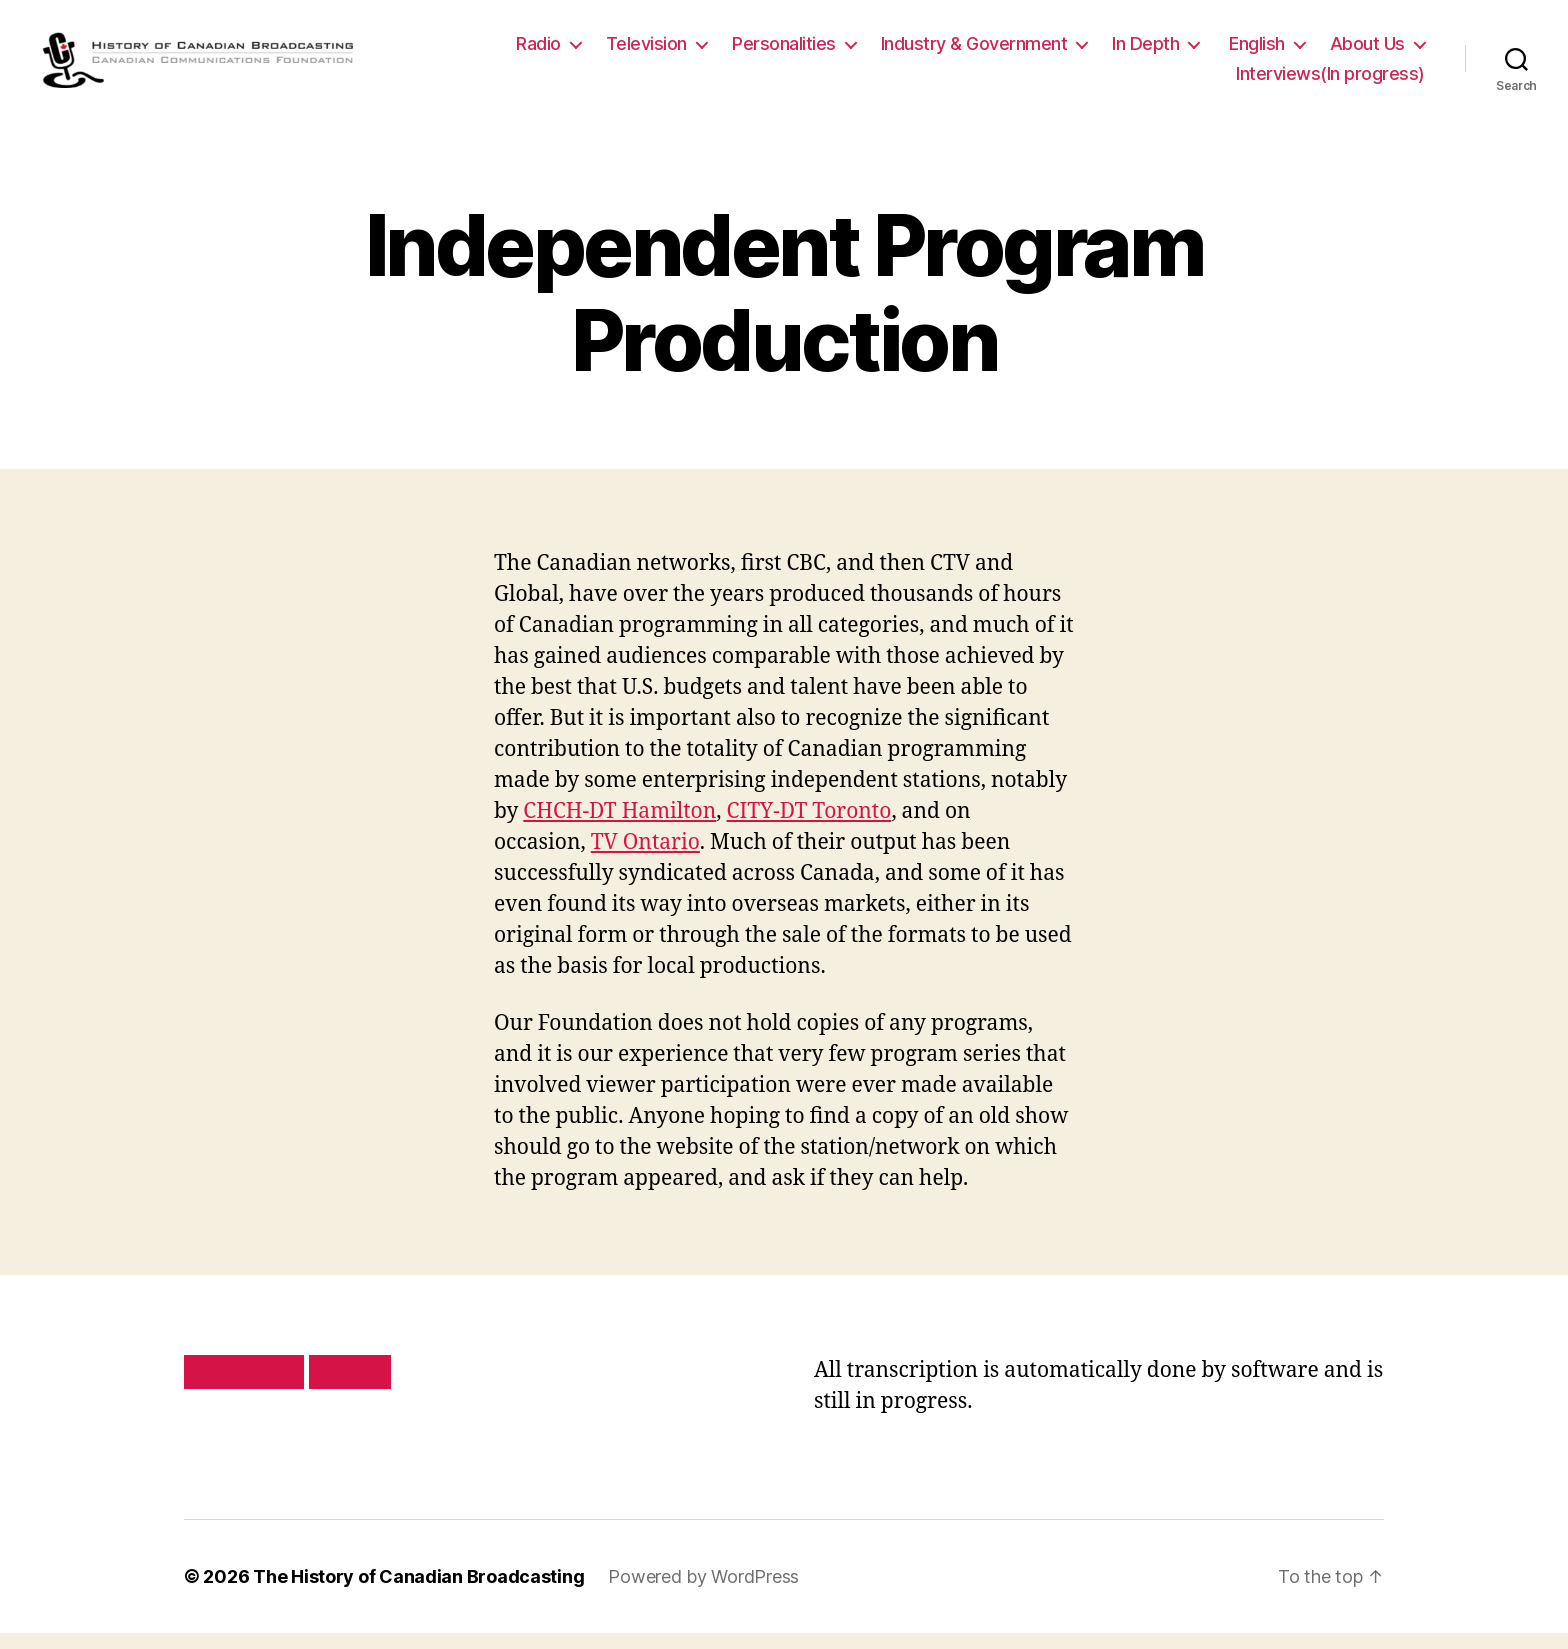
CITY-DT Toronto (809, 827)
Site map (350, 1388)
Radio (538, 51)
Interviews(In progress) (1330, 81)
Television (646, 51)
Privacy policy (244, 1388)
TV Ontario (645, 858)
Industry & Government (974, 51)
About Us (1367, 51)
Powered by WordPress (703, 1592)
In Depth (1145, 51)
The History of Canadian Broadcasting (418, 1592)
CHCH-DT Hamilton (619, 827)
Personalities (784, 51)
